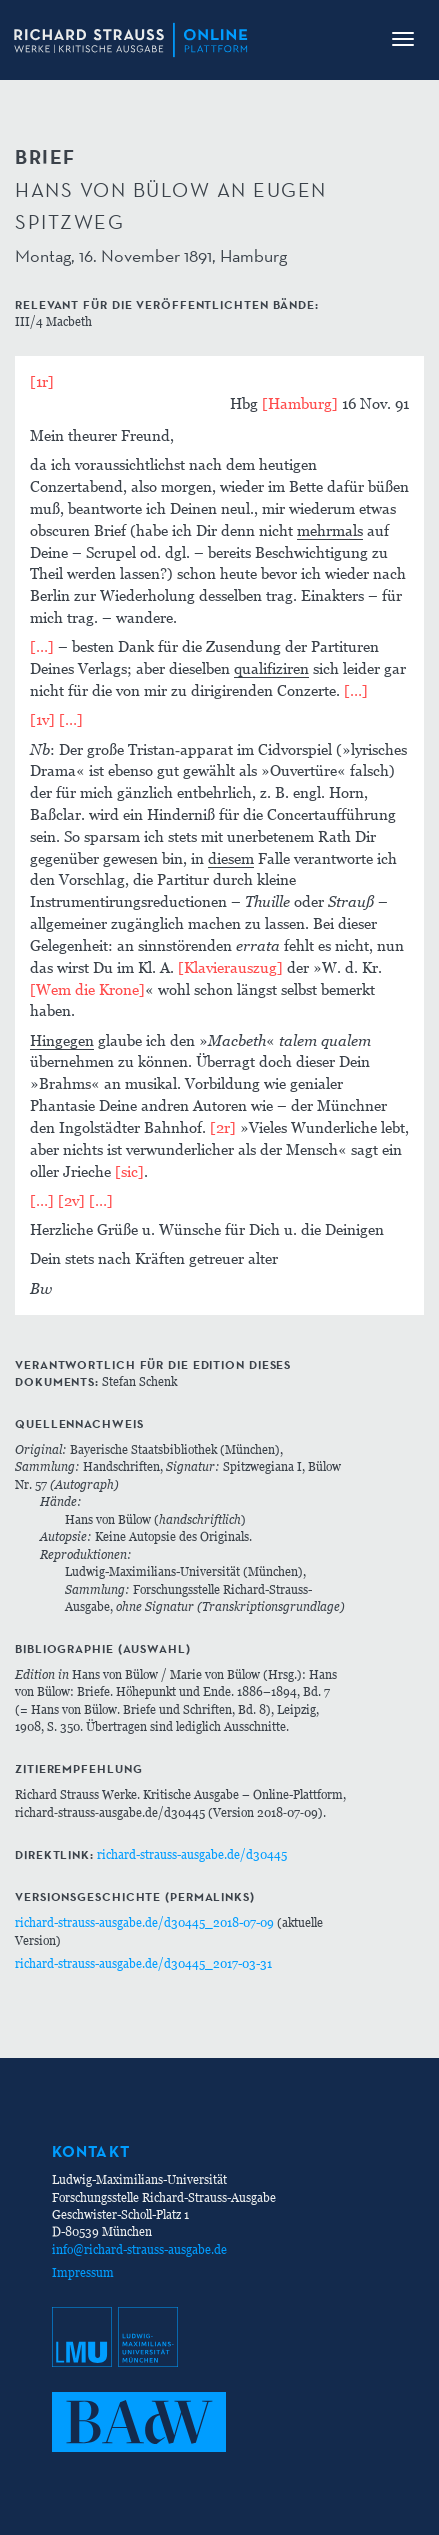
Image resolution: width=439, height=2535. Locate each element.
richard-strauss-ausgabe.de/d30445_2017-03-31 (143, 1963)
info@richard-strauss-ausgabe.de (139, 2249)
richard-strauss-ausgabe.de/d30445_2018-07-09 (144, 1922)
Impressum (83, 2272)
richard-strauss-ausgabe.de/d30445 (192, 1854)
